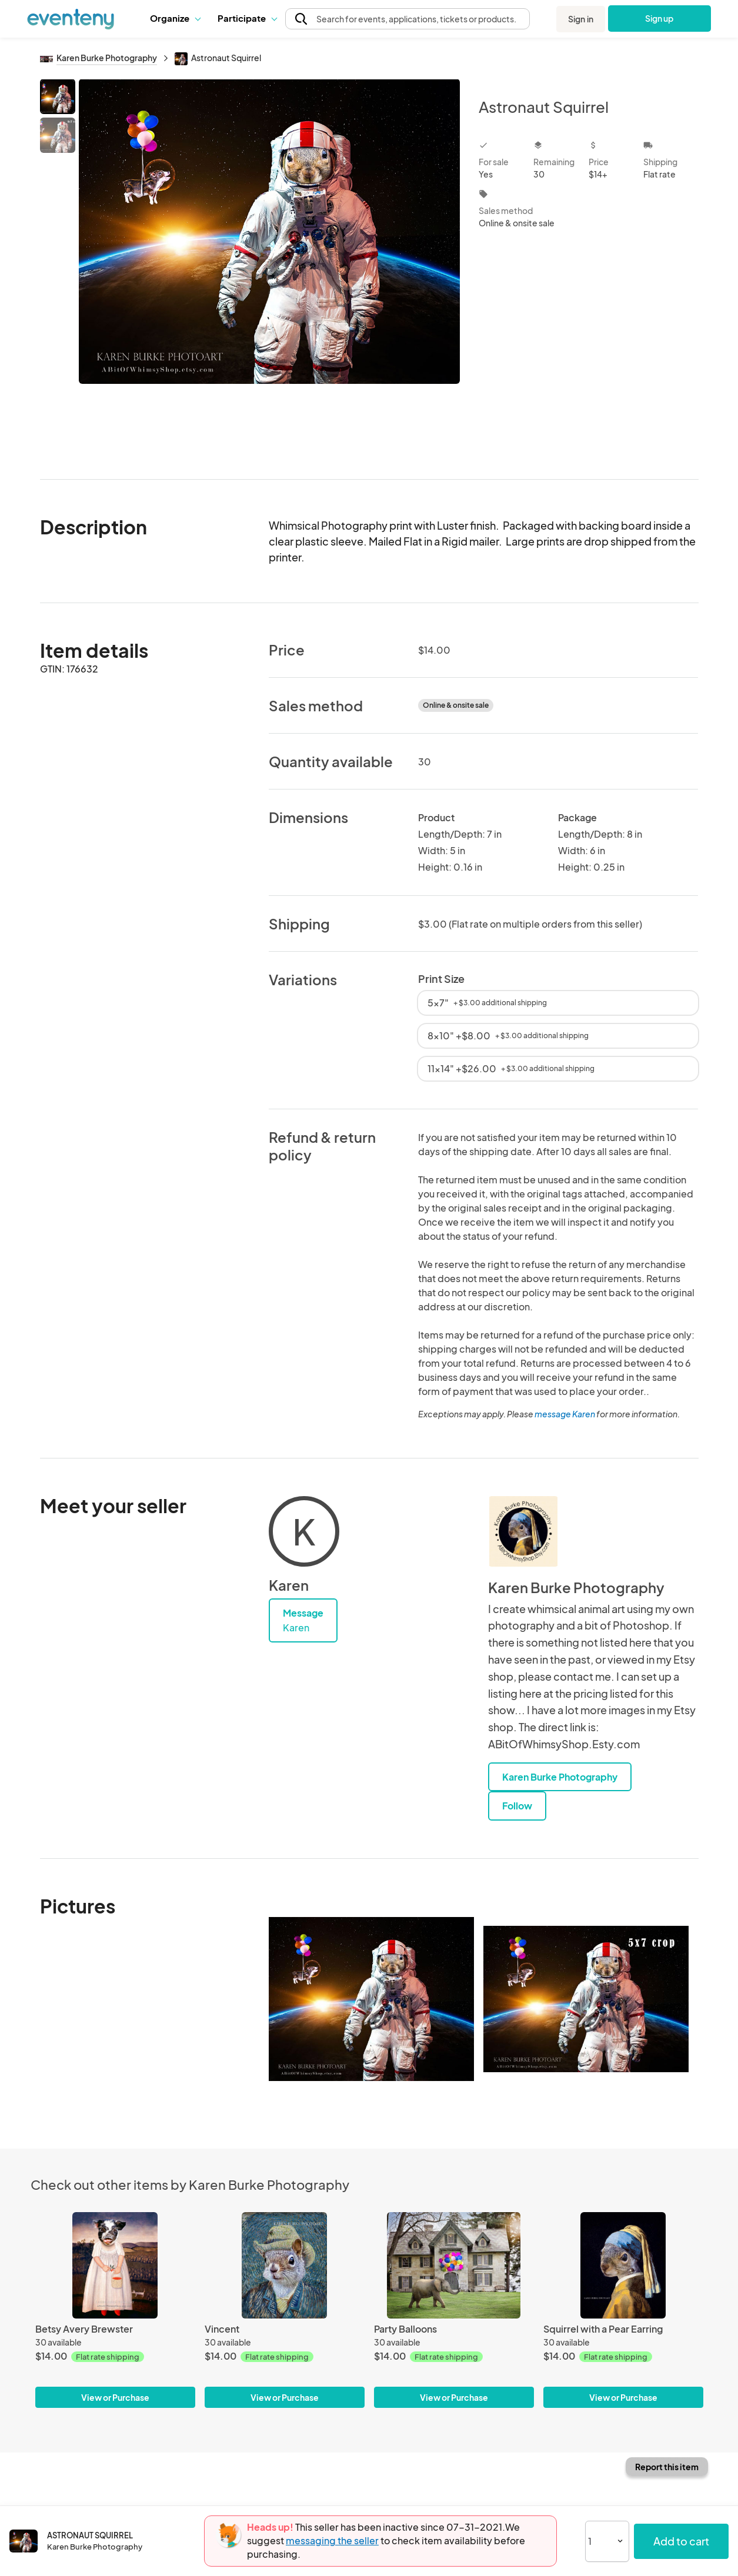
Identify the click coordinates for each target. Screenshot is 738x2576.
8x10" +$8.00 (508, 1035)
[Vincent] (285, 2265)
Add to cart (681, 2541)
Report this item (667, 2466)
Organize (175, 18)
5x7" (487, 1002)
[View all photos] (269, 269)
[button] (175, 18)
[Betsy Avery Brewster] (115, 2265)
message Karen (565, 1414)
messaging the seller (332, 2540)
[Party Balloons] (454, 2265)
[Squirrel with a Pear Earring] (623, 2265)
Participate (247, 18)
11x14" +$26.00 (511, 1068)
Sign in (580, 19)
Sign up (659, 18)
